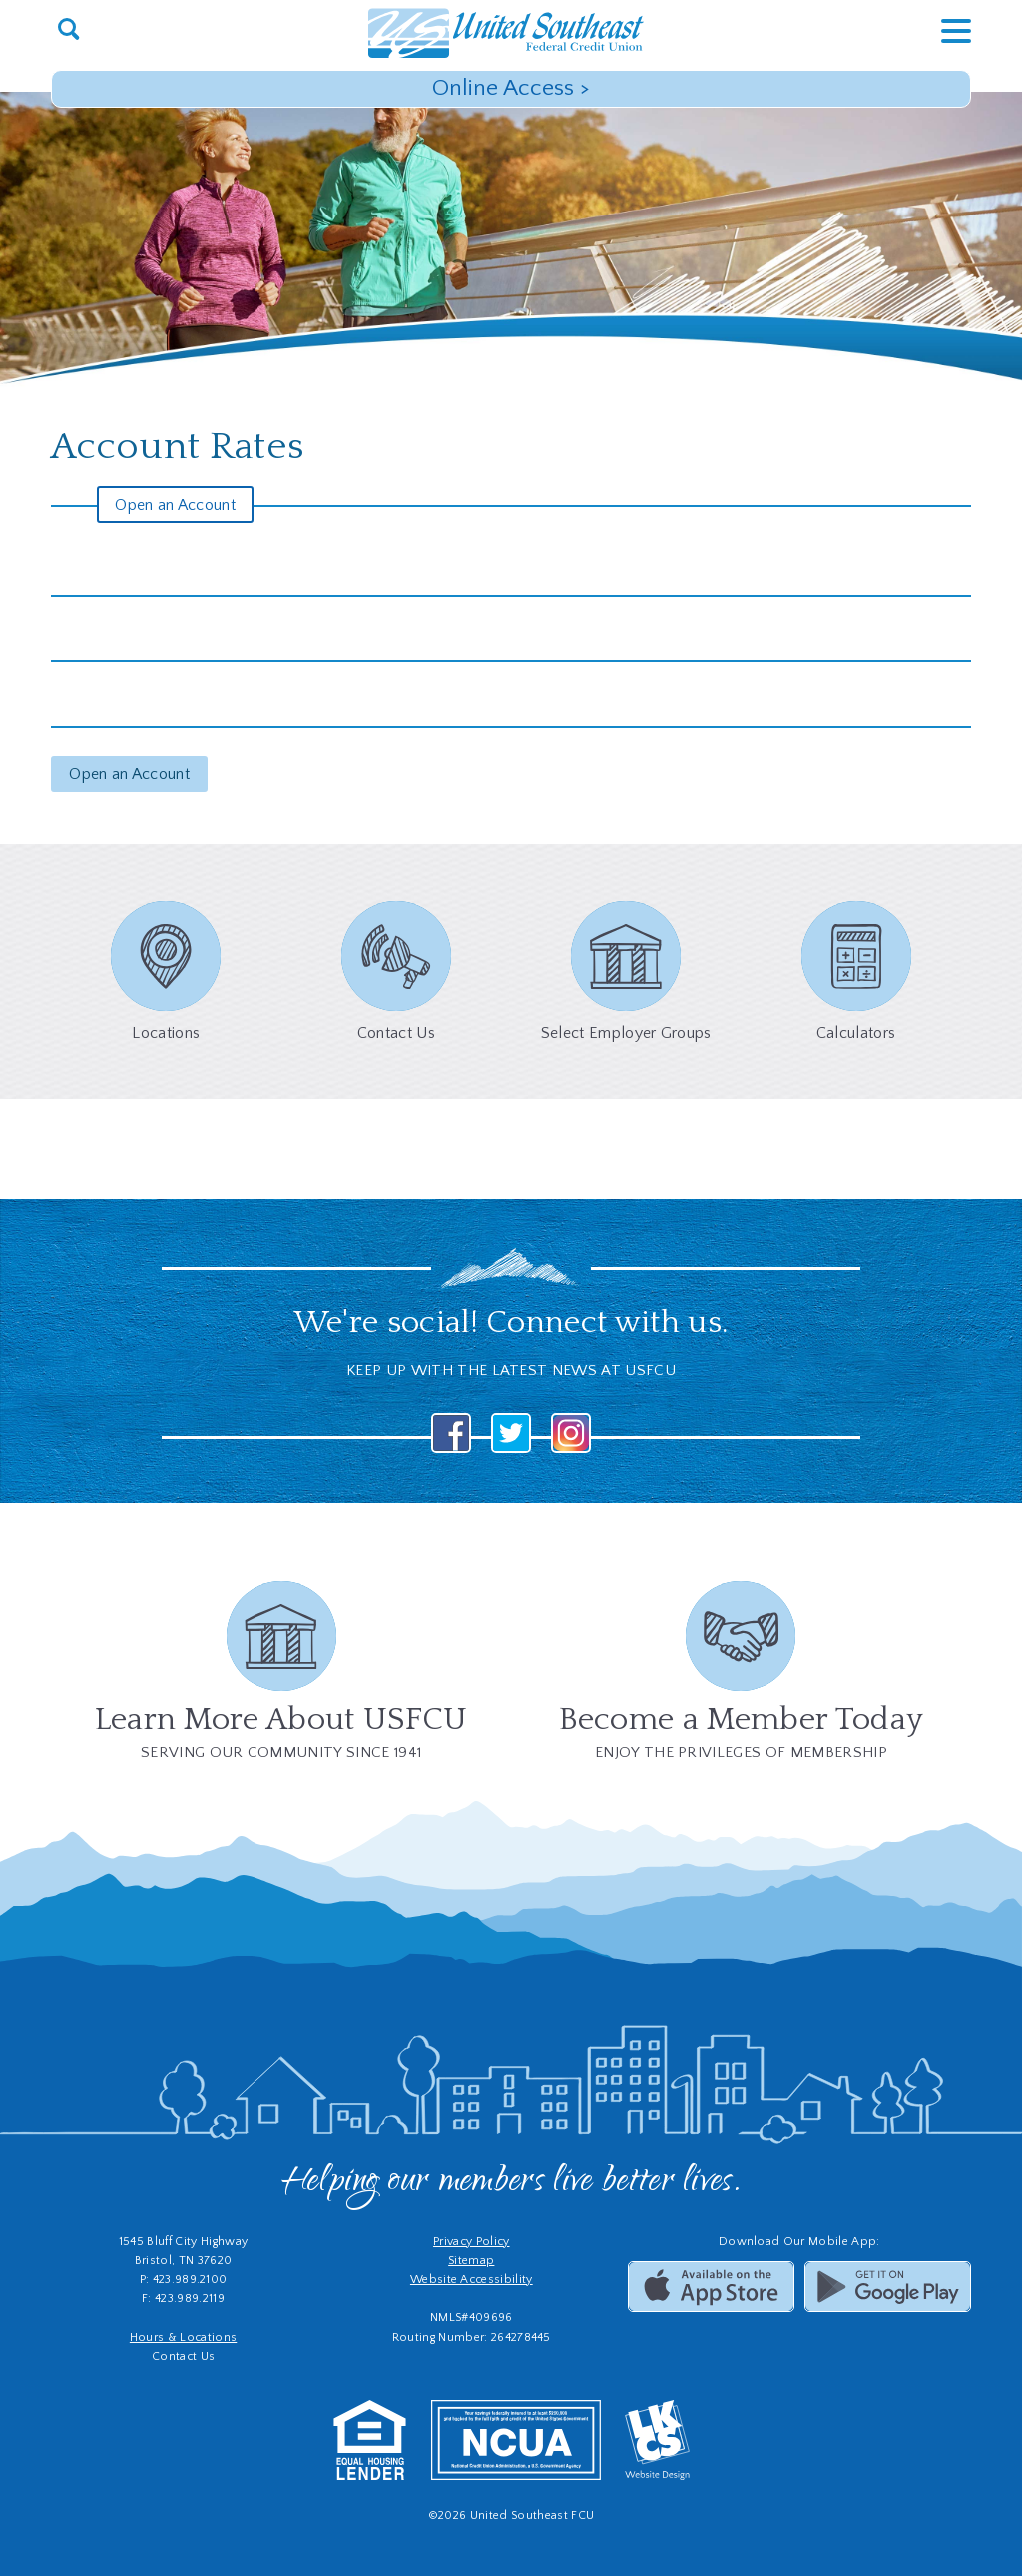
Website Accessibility (471, 2279)
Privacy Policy (471, 2241)
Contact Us (183, 2356)
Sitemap (471, 2260)
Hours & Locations (183, 2337)
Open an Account (175, 505)
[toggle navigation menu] (941, 30)
